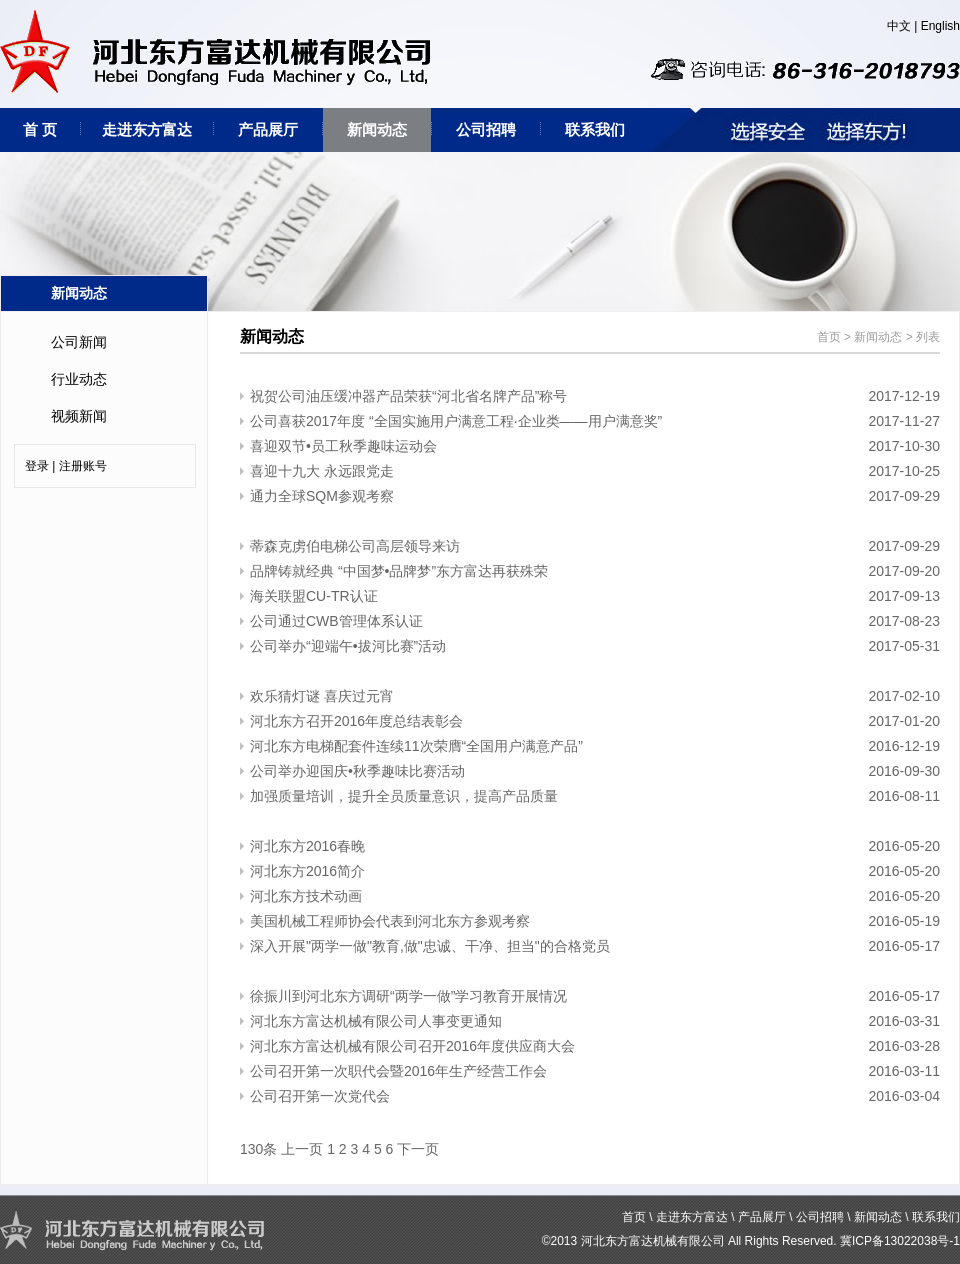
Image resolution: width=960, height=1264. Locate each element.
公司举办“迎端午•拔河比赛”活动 (348, 646)
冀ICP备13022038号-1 (900, 1241)
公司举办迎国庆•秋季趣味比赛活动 (357, 771)
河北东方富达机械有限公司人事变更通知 (376, 1021)
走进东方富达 (147, 129)
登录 (37, 466)
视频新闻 (79, 416)
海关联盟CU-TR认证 (314, 596)
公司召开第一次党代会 (320, 1096)
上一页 (302, 1149)
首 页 (40, 129)
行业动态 (79, 379)
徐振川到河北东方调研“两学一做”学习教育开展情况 (408, 996)
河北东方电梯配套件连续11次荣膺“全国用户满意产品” (416, 746)
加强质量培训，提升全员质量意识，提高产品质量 (404, 796)
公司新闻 (79, 342)
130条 (258, 1149)
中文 (899, 26)
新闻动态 (377, 129)
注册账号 (83, 466)
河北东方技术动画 (306, 896)
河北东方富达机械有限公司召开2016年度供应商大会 (412, 1046)
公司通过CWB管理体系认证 (336, 621)
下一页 (418, 1149)
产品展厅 (268, 129)
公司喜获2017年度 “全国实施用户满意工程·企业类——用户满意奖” (456, 421)
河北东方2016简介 (307, 871)
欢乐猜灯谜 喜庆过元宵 (322, 696)
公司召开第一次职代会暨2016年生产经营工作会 (398, 1071)
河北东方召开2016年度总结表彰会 (356, 721)
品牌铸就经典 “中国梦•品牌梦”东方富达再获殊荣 (399, 571)
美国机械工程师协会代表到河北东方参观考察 (390, 921)
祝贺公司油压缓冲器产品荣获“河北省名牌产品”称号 (408, 396)
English (940, 26)
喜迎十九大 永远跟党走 (322, 471)
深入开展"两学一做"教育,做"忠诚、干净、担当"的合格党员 (430, 946)
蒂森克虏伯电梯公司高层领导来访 (355, 546)
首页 (829, 337)
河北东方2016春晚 (307, 846)
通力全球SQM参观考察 (322, 496)
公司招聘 (486, 129)
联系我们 (595, 129)
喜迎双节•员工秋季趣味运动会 (343, 446)
